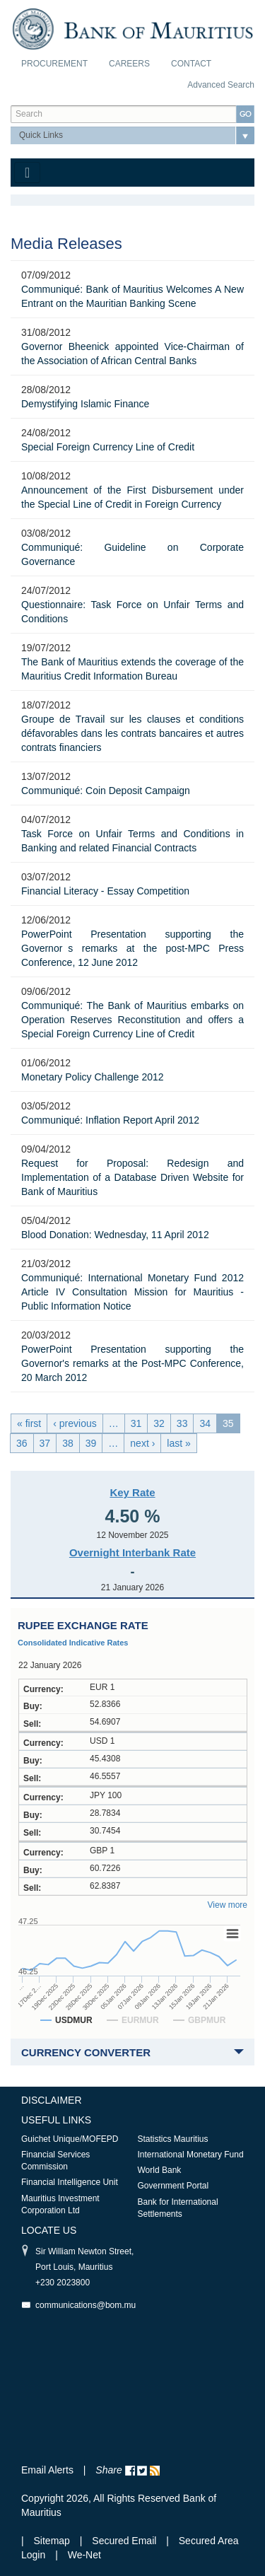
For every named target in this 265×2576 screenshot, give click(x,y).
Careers (129, 64)
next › (142, 1443)
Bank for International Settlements (178, 2208)
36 (22, 1443)
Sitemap (53, 2540)
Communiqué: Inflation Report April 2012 (110, 1120)
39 (91, 1443)
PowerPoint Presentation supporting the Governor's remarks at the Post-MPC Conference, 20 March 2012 (132, 1363)
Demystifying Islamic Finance (85, 403)
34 (205, 1423)
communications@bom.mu (85, 2305)
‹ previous (74, 1423)
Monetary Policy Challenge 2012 (92, 1077)
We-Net (84, 2554)
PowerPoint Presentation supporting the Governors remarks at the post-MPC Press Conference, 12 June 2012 (132, 948)
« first (29, 1423)
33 (182, 1423)
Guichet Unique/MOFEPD (69, 2139)
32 (159, 1423)
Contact (191, 64)
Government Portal (173, 2186)
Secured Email (124, 2540)
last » (178, 1443)
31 (136, 1423)
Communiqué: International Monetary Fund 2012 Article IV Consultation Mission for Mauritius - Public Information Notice (132, 1292)
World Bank (160, 2170)
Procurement (54, 64)
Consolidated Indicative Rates (73, 1642)
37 (45, 1443)
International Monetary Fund (191, 2155)
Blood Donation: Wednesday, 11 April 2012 (115, 1234)
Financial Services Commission (55, 2161)
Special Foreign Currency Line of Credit (107, 447)
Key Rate (132, 1492)
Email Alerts (47, 2470)
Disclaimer (51, 2100)
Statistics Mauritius (173, 2139)
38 (67, 1443)
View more (227, 1905)
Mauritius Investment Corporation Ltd (60, 2204)
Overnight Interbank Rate (132, 1552)
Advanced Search (220, 85)
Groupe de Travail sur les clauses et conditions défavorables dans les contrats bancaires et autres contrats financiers (132, 733)
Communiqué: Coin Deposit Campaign (105, 790)
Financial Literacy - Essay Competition (105, 891)
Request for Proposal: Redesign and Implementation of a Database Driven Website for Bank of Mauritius (132, 1177)
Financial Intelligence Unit (69, 2182)
